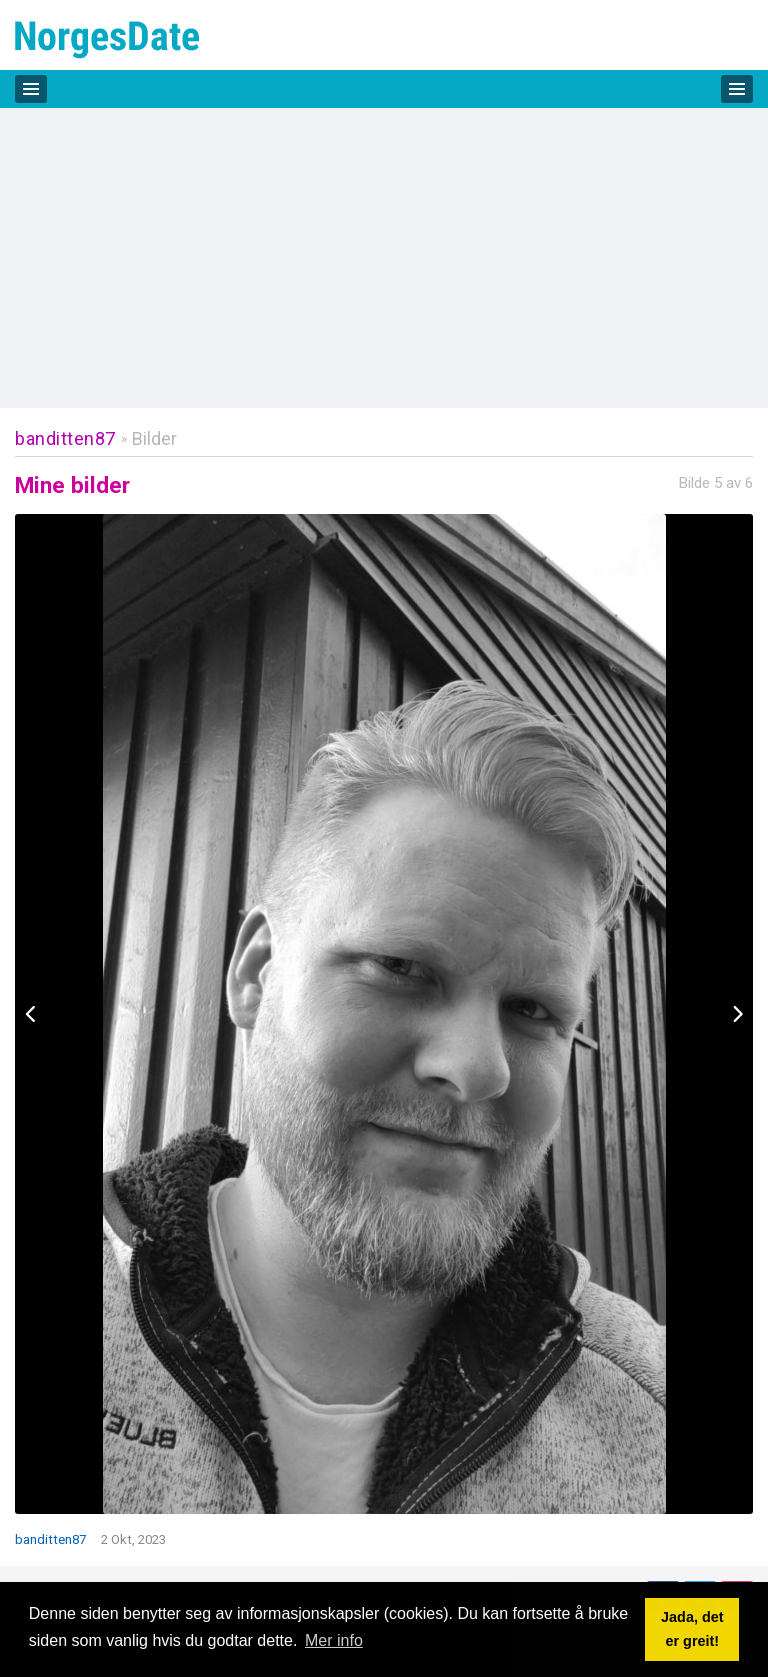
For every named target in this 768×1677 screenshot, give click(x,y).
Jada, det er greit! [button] (692, 1629)
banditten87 (65, 438)
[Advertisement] (384, 258)
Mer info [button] (334, 1640)
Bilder (154, 438)
